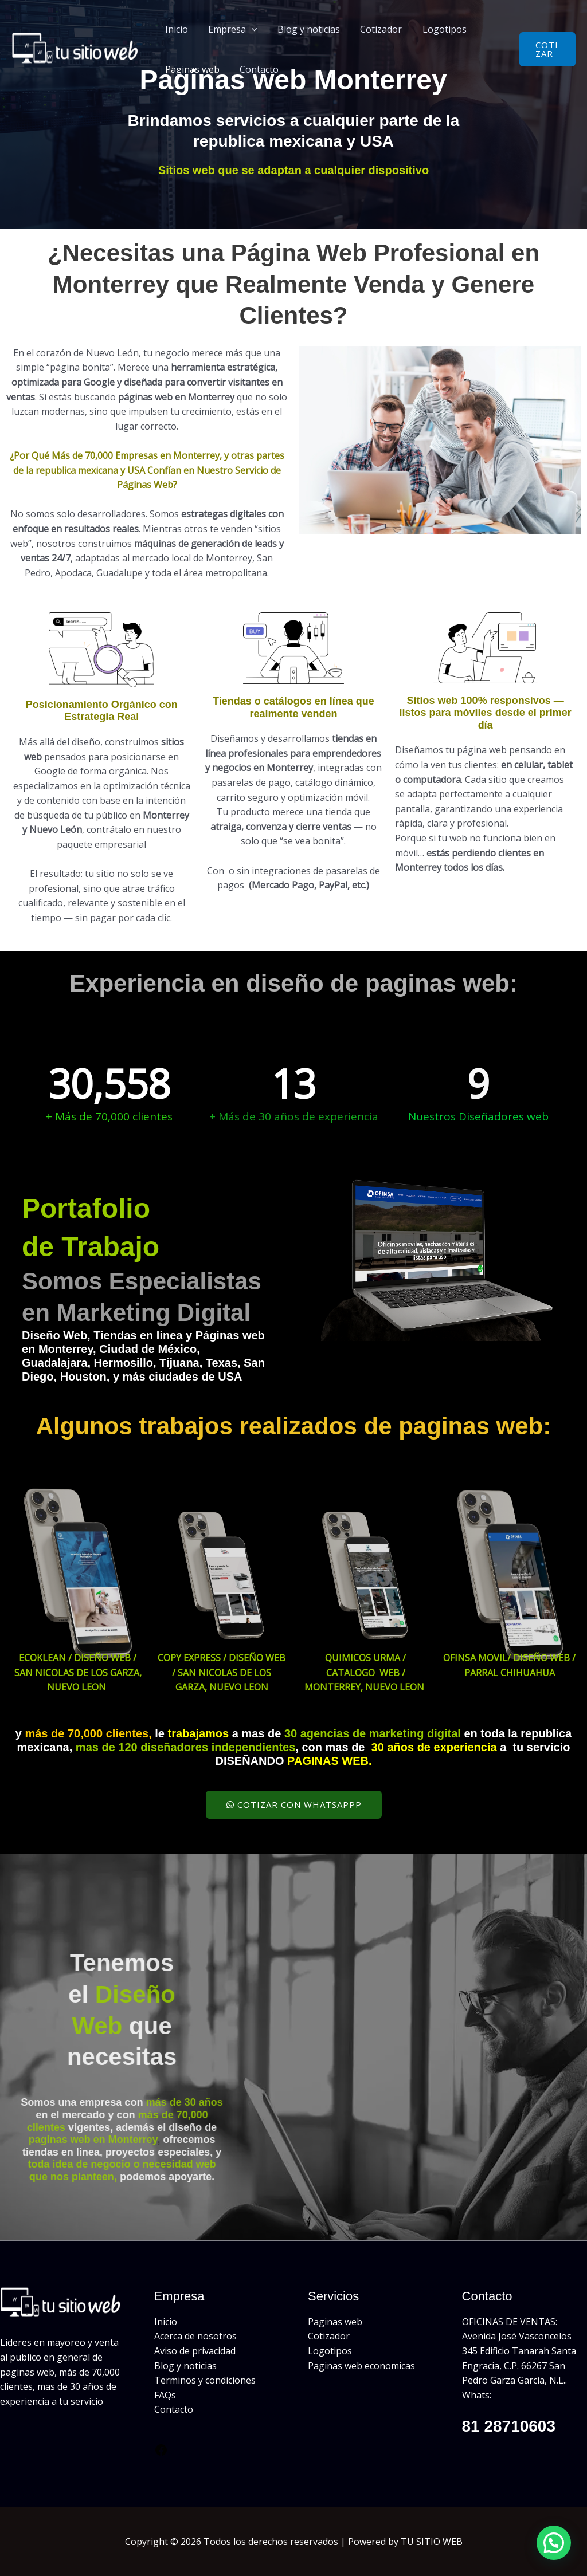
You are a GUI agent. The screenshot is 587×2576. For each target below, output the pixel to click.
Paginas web (191, 69)
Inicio (175, 29)
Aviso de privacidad (195, 2351)
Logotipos (436, 29)
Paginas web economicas (361, 2365)
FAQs (165, 2395)
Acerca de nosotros (195, 2336)
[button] (249, 29)
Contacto (256, 69)
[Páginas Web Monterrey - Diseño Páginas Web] (77, 48)
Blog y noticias (304, 29)
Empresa (230, 29)
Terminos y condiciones (205, 2380)
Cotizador (375, 29)
